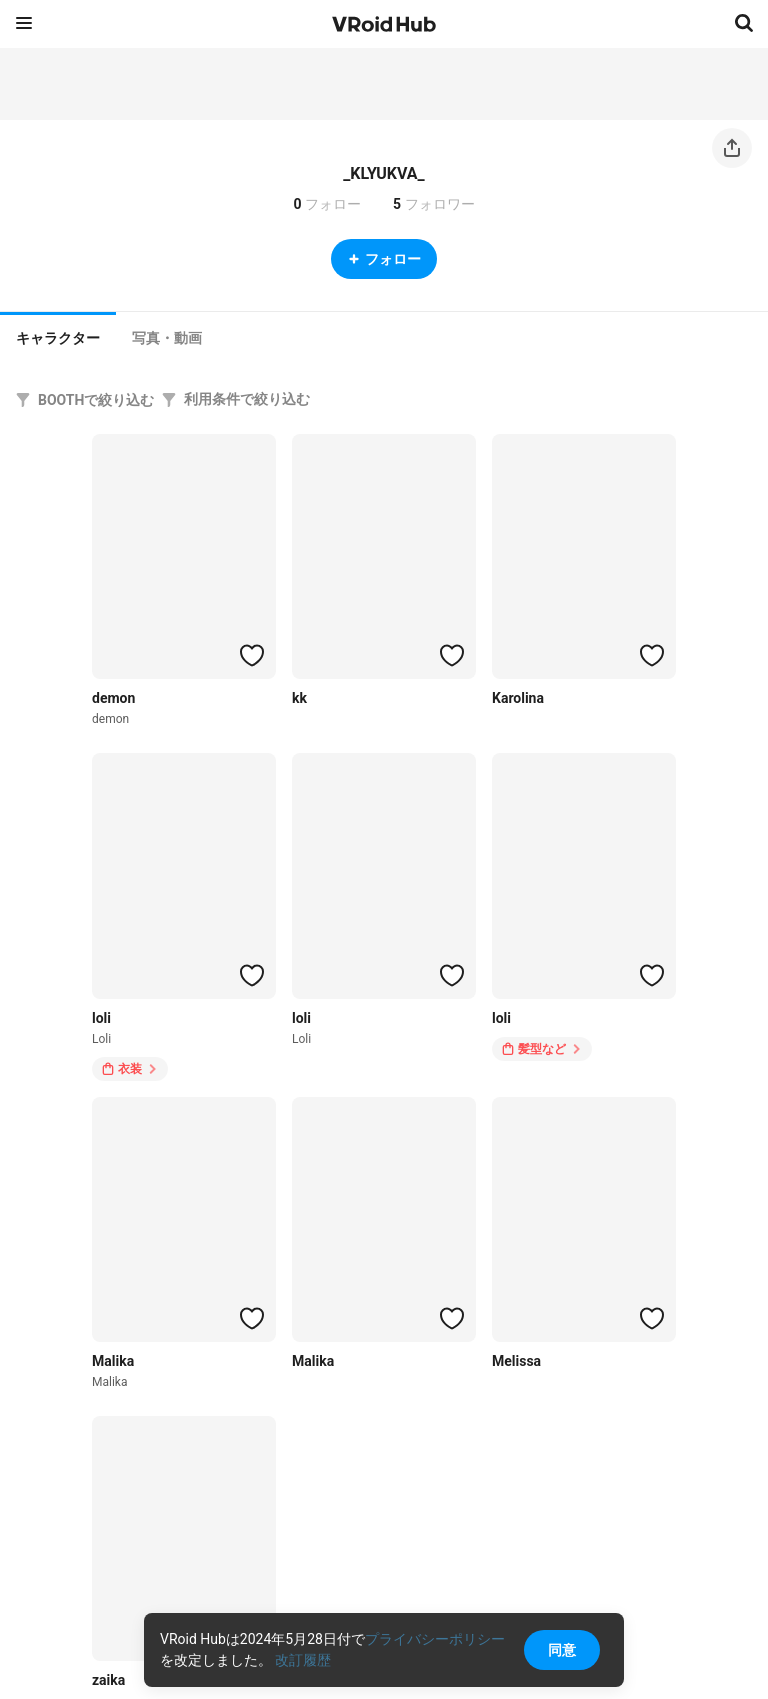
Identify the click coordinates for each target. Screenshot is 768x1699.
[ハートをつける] (252, 655)
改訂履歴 (303, 1660)
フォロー (384, 259)
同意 (562, 1650)
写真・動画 (167, 338)
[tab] (58, 336)
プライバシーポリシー (435, 1639)
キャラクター (58, 338)
